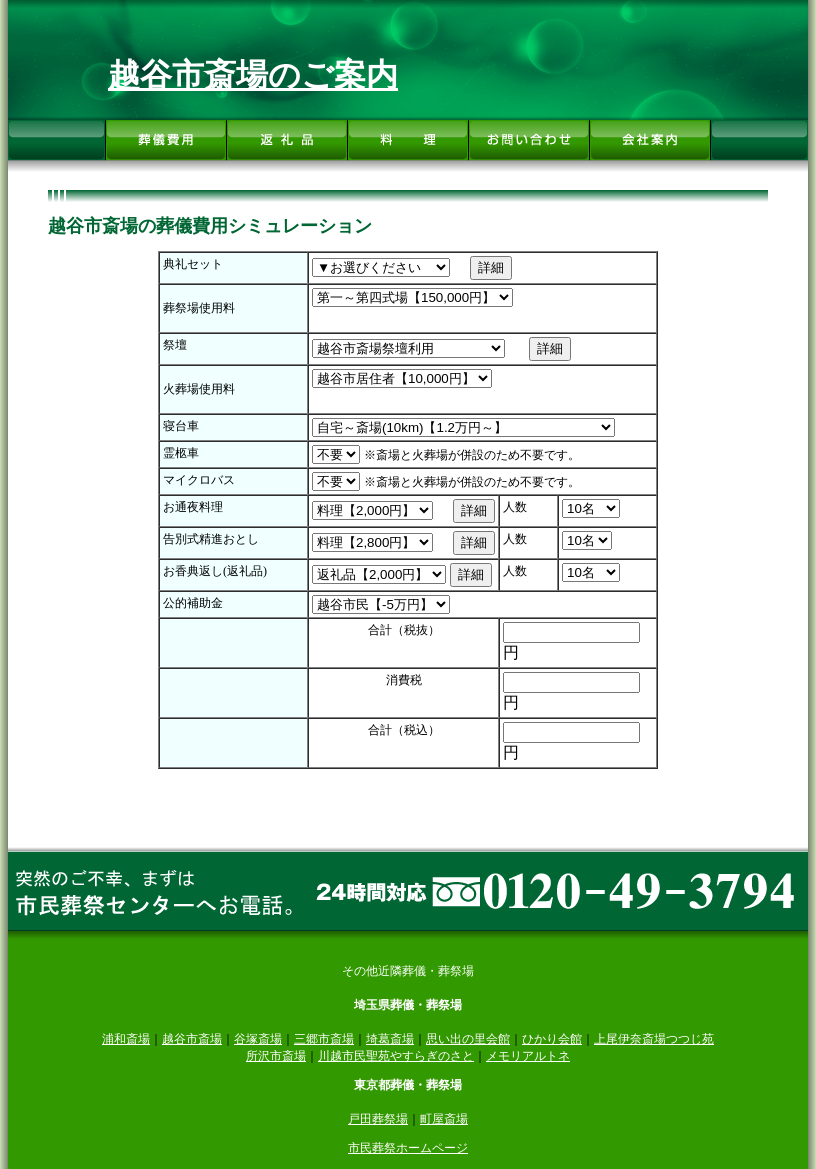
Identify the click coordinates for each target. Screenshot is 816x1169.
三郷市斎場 (324, 1039)
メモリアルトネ (528, 1056)
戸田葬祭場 (378, 1119)
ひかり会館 (552, 1039)
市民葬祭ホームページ (408, 1148)
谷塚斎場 (258, 1039)
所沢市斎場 (276, 1056)
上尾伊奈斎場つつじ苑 (654, 1039)
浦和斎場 (126, 1039)
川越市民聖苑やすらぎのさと (396, 1056)
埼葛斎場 (390, 1039)
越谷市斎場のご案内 (253, 75)
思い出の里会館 (468, 1039)
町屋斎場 (444, 1119)
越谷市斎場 (192, 1039)
